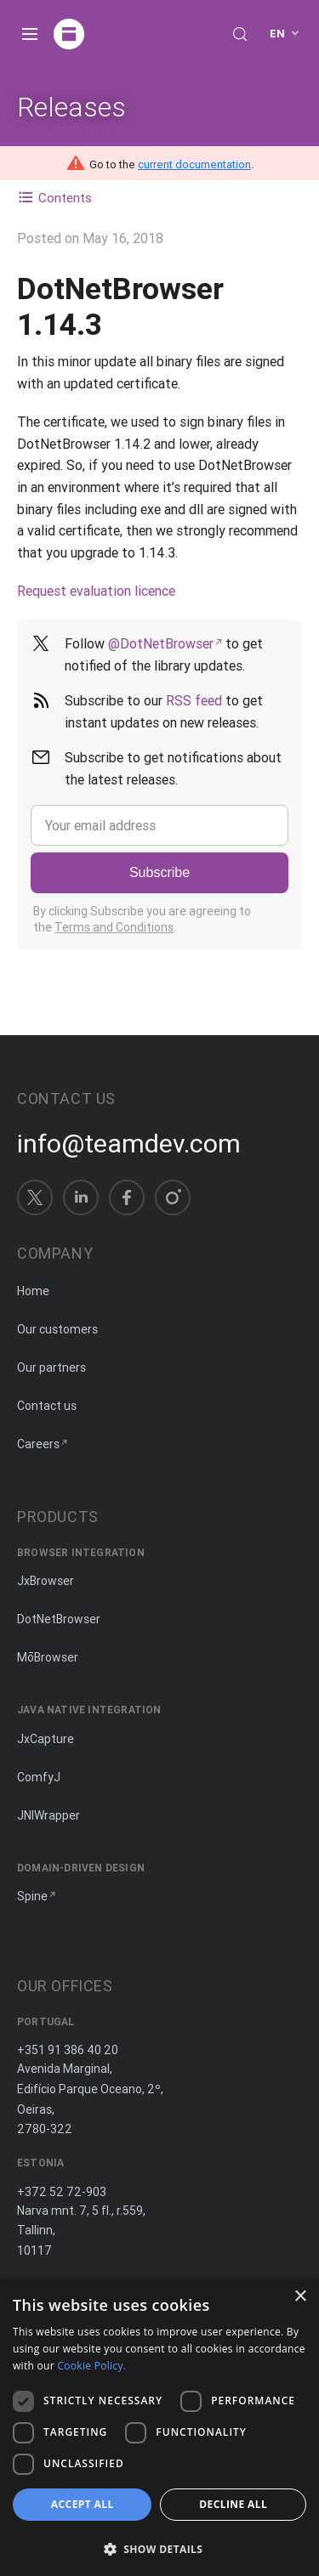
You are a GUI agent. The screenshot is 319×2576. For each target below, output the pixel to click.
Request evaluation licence (96, 590)
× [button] (299, 2296)
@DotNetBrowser (161, 643)
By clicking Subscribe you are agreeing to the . (142, 919)
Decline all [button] (233, 2504)
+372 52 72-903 (61, 2192)
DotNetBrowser (58, 1619)
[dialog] (159, 2427)
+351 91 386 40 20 (67, 2050)
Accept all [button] (82, 2504)
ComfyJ (38, 1777)
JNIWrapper (48, 1815)
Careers (38, 1444)
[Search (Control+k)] (240, 34)
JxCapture (45, 1739)
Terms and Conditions (114, 927)
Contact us (47, 1405)
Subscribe (159, 872)
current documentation (194, 164)
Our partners (51, 1367)
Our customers (57, 1329)
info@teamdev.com (129, 1144)
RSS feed (194, 700)
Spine (32, 1896)
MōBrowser (47, 1657)
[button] (159, 2547)
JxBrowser (45, 1580)
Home (33, 1291)
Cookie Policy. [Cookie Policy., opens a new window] (91, 2365)
